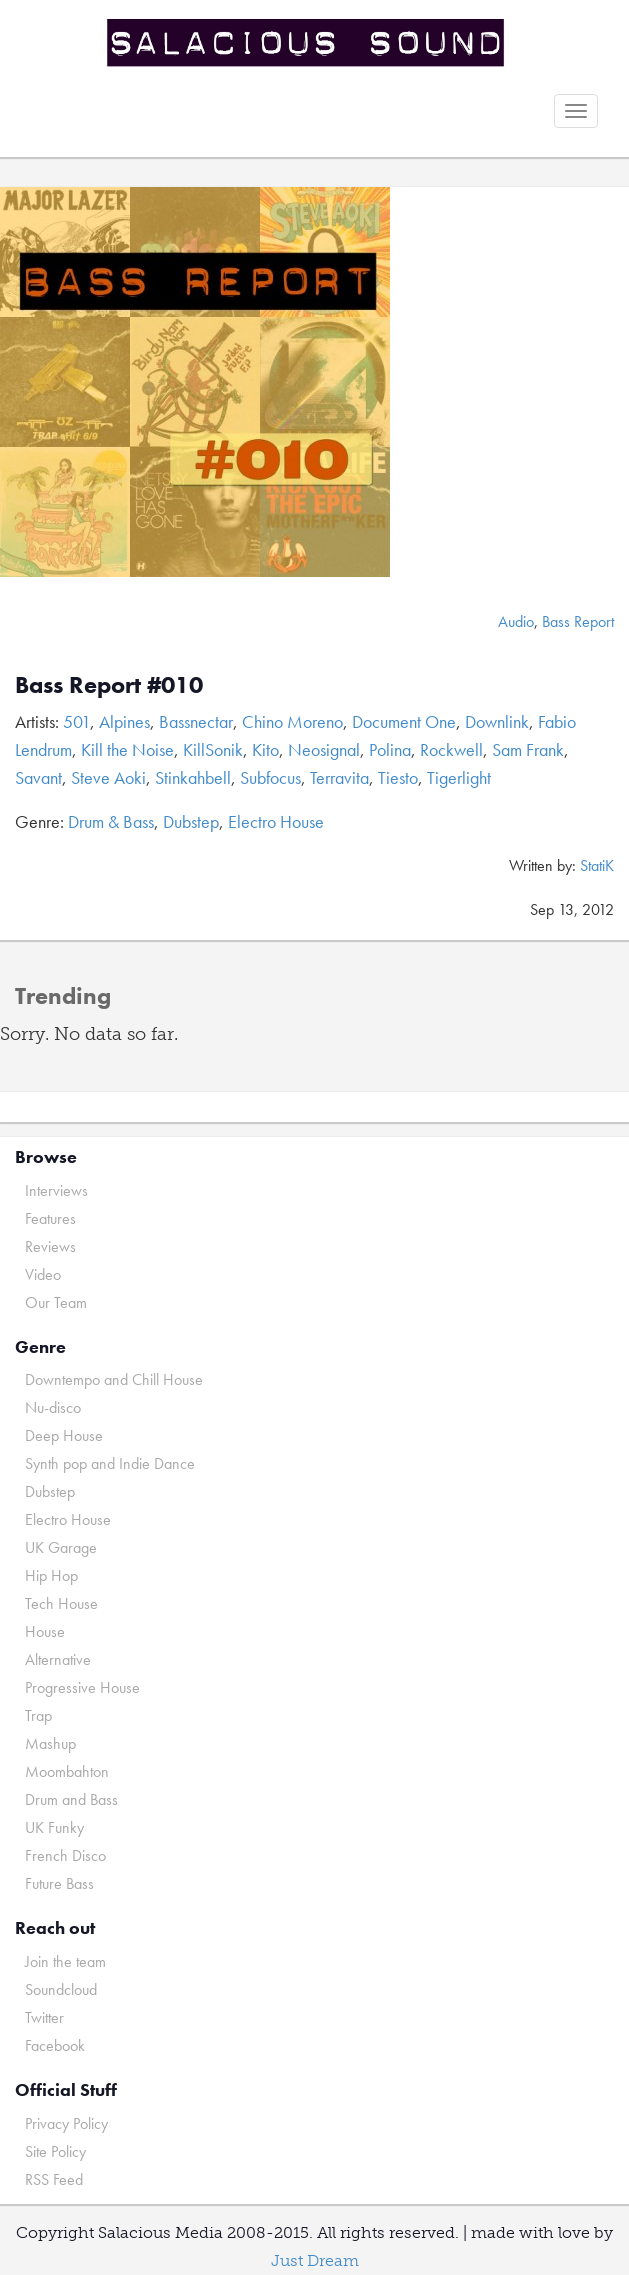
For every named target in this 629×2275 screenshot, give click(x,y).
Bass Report (578, 621)
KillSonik (213, 749)
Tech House (61, 1603)
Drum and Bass (71, 1799)
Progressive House (82, 1687)
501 (76, 721)
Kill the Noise (127, 749)
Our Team (56, 1302)
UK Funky (54, 1827)
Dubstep (191, 821)
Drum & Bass (111, 821)
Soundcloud (61, 1989)
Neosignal (324, 749)
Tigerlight (459, 777)
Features (50, 1218)
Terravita (339, 777)
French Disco (65, 1855)
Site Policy (55, 2151)
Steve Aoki (108, 777)
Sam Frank (528, 749)
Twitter (44, 2017)
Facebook (55, 2045)
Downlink (497, 721)
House (45, 1631)
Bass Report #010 (109, 684)
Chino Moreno (292, 721)
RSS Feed (54, 2179)
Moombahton (67, 1771)
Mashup (50, 1743)
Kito (265, 749)
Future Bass (59, 1883)
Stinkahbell (193, 777)
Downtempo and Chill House (114, 1379)
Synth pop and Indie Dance (110, 1463)
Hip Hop (51, 1575)
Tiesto (398, 777)
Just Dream (315, 2260)
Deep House (64, 1435)
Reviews (50, 1246)
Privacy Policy (66, 2123)
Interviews (56, 1190)
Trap (38, 1715)
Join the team (65, 1961)
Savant (38, 777)
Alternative (58, 1659)
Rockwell (451, 749)
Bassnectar (196, 721)
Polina (390, 749)
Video (43, 1274)
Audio (516, 621)
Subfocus (270, 777)
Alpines (124, 721)
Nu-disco (53, 1407)
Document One (404, 721)
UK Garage (61, 1547)
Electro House (276, 821)
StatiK (597, 865)
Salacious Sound (307, 42)
